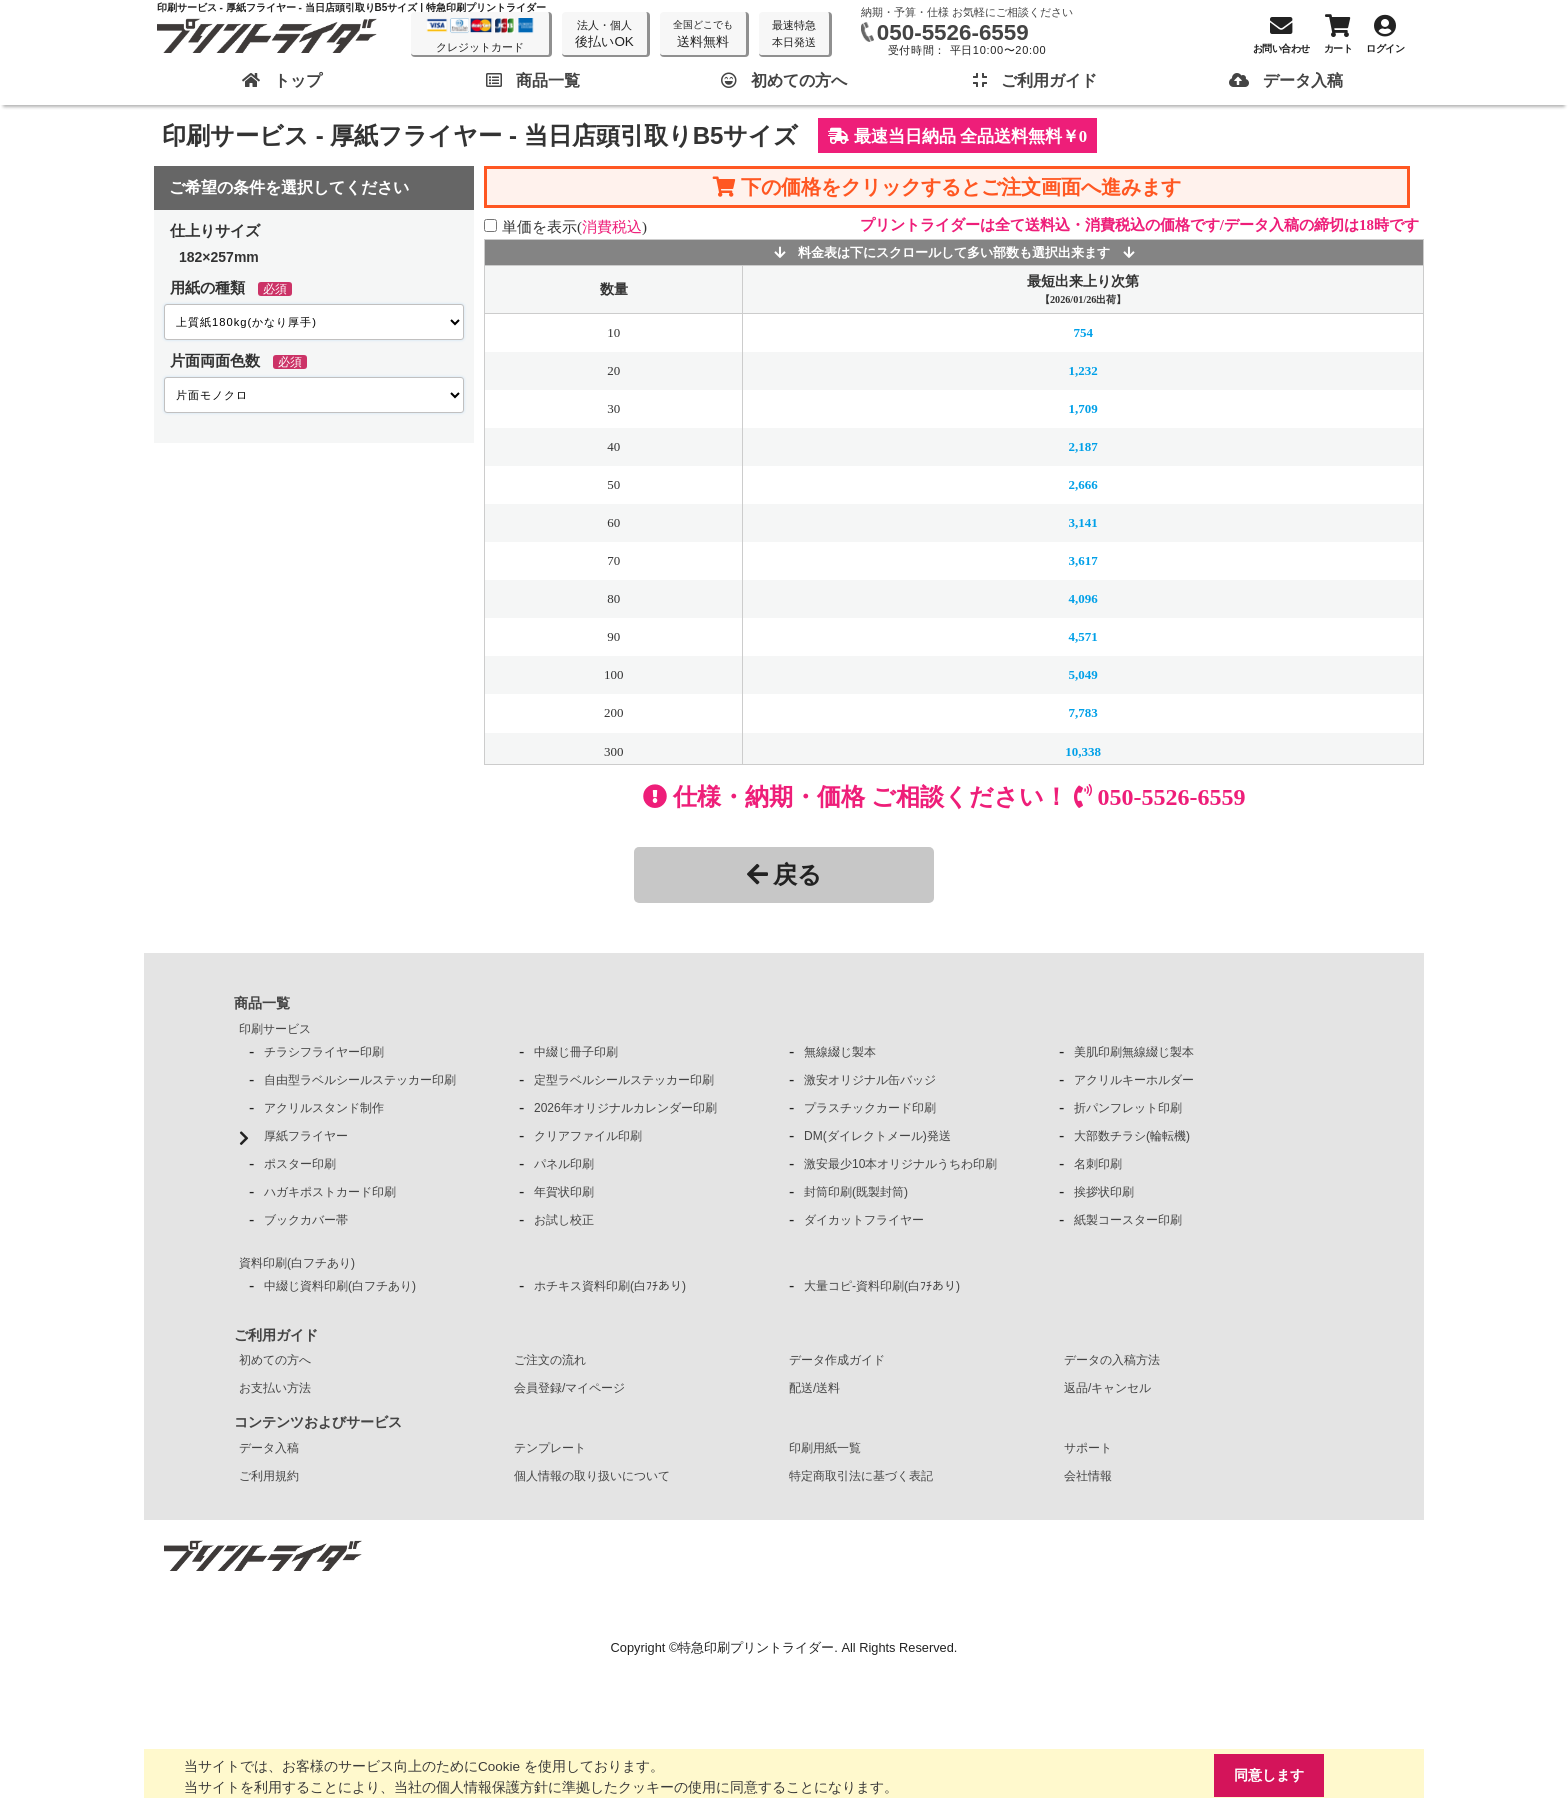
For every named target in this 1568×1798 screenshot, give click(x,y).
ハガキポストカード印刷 (330, 1192)
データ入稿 (269, 1448)
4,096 (1083, 598)
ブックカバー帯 (306, 1220)
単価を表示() (574, 226)
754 (1082, 332)
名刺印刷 (1098, 1164)
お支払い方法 (275, 1388)
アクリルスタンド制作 (324, 1108)
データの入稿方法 (1112, 1360)
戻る (784, 874)
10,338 (1083, 750)
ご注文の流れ (550, 1360)
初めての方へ (275, 1360)
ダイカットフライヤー (864, 1220)
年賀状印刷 (564, 1192)
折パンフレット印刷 (1128, 1108)
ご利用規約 (269, 1476)
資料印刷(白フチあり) (297, 1263)
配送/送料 (814, 1388)
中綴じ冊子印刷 (576, 1052)
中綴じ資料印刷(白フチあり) (340, 1286)
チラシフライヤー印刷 (324, 1052)
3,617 (1083, 560)
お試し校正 (564, 1220)
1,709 (1083, 408)
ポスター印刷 (300, 1164)
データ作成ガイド (837, 1360)
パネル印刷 (564, 1164)
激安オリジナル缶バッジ (870, 1080)
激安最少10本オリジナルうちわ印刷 (900, 1164)
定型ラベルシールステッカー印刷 (624, 1080)
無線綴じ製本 (840, 1052)
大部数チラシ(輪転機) (1132, 1136)
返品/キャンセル (1107, 1388)
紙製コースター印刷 (1128, 1220)
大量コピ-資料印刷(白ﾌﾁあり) (882, 1286)
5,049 (1083, 674)
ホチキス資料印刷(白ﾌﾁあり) (610, 1286)
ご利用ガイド (276, 1335)
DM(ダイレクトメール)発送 (877, 1136)
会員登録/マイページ (569, 1388)
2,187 (1083, 446)
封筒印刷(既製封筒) (856, 1192)
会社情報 (1088, 1476)
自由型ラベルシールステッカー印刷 (360, 1080)
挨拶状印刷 (1104, 1192)
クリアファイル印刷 (588, 1136)
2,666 (1083, 484)
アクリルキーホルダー (1134, 1080)
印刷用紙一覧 (825, 1448)
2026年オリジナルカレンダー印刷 (625, 1108)
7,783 (1083, 712)
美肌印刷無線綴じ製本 (1134, 1052)
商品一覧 (262, 1003)
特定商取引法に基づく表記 (861, 1476)
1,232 (1083, 370)
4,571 (1083, 636)
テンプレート (550, 1448)
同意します (1266, 1774)
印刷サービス (275, 1029)
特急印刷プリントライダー (756, 1647)
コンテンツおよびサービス (318, 1422)
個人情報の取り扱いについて (592, 1476)
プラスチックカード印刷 (870, 1108)
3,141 (1083, 522)
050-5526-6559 (953, 32)
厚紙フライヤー (306, 1136)
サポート (1088, 1448)
